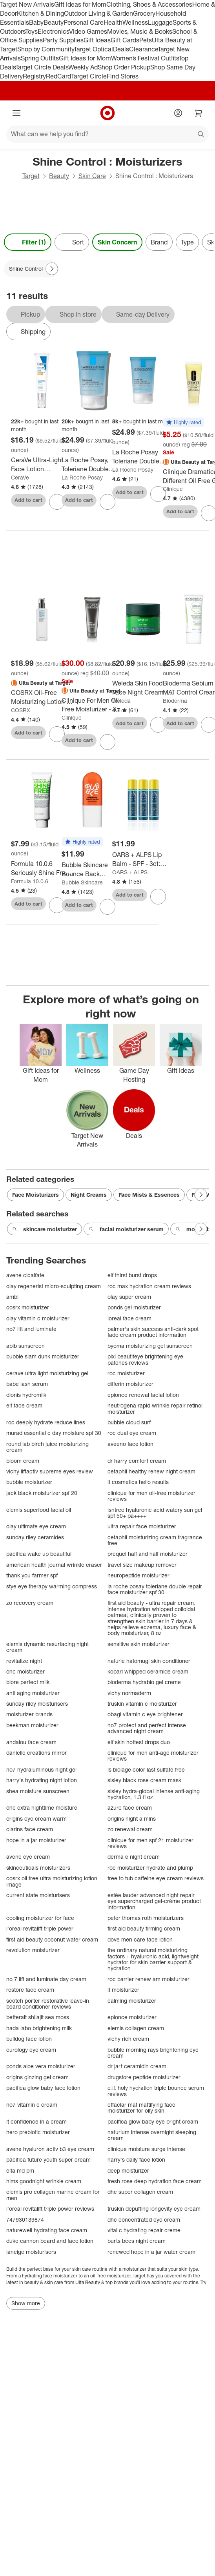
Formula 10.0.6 (29, 881)
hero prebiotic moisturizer (38, 2132)
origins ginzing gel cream (37, 2077)
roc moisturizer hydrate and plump (150, 1867)
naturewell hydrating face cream (46, 2230)
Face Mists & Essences (149, 1194)
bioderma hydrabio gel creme (144, 1682)
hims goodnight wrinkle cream (43, 2181)
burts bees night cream (137, 2241)
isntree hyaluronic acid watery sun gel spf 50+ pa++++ (155, 1513)
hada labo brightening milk (39, 2028)
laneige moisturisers (31, 2252)
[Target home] (107, 113)
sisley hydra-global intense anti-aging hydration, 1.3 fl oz (154, 1794)
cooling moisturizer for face (40, 1918)
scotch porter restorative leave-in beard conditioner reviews (47, 2004)
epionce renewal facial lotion (143, 1395)
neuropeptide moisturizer (138, 1575)
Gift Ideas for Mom (80, 4)
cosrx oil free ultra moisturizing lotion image (51, 1881)
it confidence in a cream (36, 2121)
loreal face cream (129, 1318)
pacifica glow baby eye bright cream (153, 2121)
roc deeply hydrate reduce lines (45, 1422)
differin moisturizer (130, 1384)
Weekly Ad (83, 67)
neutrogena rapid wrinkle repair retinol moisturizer (155, 1408)
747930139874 (25, 2219)
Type (187, 242)
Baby (36, 22)
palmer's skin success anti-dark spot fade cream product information (153, 1332)
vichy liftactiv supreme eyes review (49, 1471)
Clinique (173, 488)
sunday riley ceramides (35, 1537)
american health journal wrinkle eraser (54, 1565)
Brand (159, 242)
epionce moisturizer (132, 2017)
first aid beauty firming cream (144, 1928)
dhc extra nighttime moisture (41, 1807)
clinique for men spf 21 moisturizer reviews (150, 1843)
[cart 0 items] (198, 113)
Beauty (54, 22)
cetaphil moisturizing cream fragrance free (155, 1540)
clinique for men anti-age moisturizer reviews (153, 1756)
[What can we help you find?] (107, 134)
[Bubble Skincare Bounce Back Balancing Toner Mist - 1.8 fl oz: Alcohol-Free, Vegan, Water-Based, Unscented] (92, 869)
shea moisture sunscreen (37, 1791)
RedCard (58, 76)
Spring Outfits (40, 58)
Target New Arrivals (27, 4)
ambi (12, 1297)
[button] (183, 422)
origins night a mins (132, 1818)
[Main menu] (16, 113)
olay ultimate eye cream (36, 1526)
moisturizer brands (29, 1714)
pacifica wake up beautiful (38, 1554)
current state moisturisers (38, 1895)
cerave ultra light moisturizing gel (47, 1373)
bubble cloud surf (129, 1422)
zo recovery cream (29, 1603)
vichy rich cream (128, 2039)
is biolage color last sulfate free (146, 1769)
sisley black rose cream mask (144, 1780)
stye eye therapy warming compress (51, 1586)
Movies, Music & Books (139, 31)
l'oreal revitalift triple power (39, 1928)
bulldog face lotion (29, 2039)
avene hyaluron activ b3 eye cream (50, 2149)
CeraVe (20, 477)
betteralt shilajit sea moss (37, 2017)
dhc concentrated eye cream (144, 2219)
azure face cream (130, 1807)
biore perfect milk (27, 1682)
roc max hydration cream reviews (149, 1286)
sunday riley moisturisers (37, 1703)
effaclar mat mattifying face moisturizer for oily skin (141, 2108)
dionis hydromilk (26, 1395)
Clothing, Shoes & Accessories (149, 4)
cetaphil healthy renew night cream (151, 1471)
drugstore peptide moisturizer (144, 2077)
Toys (31, 31)
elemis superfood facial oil (38, 1510)
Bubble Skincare (82, 882)
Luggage (160, 22)
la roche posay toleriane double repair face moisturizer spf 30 (155, 1589)
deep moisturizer (128, 2170)
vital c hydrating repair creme (144, 2230)
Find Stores (122, 76)
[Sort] (72, 242)
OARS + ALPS (130, 872)
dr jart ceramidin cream (137, 2066)
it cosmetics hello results (138, 1482)
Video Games (88, 31)
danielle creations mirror (36, 1753)
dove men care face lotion (140, 1939)
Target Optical (93, 49)
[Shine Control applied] (31, 268)
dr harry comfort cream (137, 1461)
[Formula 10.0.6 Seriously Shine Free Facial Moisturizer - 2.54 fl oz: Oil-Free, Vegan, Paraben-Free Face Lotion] (42, 868)
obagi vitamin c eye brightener (145, 1714)
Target (31, 176)
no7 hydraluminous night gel (41, 1769)
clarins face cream (29, 1829)
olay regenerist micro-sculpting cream (53, 1286)
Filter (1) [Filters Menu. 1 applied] (27, 242)
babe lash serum (27, 1384)
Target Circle (89, 76)
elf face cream (24, 1405)
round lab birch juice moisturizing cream (47, 1447)
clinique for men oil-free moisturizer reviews (151, 1496)
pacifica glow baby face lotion (43, 2088)
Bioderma (175, 700)
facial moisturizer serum (126, 1229)
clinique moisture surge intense (146, 2149)
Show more (25, 2303)
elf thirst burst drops (132, 1275)
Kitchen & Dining (40, 13)
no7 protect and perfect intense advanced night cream (147, 1728)
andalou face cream (31, 1742)
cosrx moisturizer (27, 1307)
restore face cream (30, 1990)
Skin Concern (117, 242)
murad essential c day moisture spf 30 (53, 1433)
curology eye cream (31, 2050)
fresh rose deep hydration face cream (155, 2181)
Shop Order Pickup (124, 67)
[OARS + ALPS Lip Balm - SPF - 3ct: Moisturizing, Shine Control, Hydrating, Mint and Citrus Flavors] (143, 859)
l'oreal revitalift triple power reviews (50, 2208)
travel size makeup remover (142, 1565)
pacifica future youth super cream (48, 2159)
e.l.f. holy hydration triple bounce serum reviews (156, 2091)
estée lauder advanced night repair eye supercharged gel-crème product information (154, 1901)
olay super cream (129, 1297)
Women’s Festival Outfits (145, 58)
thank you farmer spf (32, 1575)
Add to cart (28, 500)
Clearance (143, 49)
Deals (121, 49)
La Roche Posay (82, 477)
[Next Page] (52, 269)
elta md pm (20, 2170)
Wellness (135, 22)
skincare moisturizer (44, 1229)
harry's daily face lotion (136, 2159)
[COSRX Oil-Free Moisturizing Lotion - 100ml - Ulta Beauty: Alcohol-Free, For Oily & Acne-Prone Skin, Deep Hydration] (42, 697)
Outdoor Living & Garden (98, 13)
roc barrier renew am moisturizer (148, 1979)
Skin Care (92, 176)
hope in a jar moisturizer (36, 1840)
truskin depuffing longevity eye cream (154, 2208)
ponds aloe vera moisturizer (40, 2066)
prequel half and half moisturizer (148, 1554)
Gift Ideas (97, 40)
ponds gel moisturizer (134, 1307)
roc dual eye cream (132, 1433)
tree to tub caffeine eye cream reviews (156, 1878)
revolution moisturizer (33, 1950)
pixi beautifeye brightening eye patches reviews (145, 1359)
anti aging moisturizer (33, 1693)
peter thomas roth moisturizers (146, 1918)
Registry (34, 76)
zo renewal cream (130, 1829)
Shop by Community (45, 49)
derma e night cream (134, 1857)
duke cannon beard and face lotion (49, 2241)
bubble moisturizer (29, 1482)
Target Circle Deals (41, 67)
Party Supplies (63, 40)
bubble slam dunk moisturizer (42, 1356)
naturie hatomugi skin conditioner (149, 1661)
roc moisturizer (126, 1373)
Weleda (121, 700)
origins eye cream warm (36, 1818)
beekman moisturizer (32, 1725)
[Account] (178, 113)
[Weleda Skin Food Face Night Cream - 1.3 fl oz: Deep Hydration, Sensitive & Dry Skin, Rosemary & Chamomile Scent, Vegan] (143, 688)
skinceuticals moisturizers (38, 1867)
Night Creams (89, 1194)
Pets (145, 40)
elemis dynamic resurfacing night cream (47, 1647)
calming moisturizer (132, 2001)
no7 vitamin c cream (31, 2104)
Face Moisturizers (35, 1194)
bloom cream (22, 1461)
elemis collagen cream (136, 2028)
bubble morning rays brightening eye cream (153, 2053)
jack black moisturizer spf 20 (41, 1493)
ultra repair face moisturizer (142, 1526)
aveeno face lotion (130, 1444)
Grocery (144, 13)
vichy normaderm (129, 1693)
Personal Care (84, 22)
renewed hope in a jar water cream (151, 2252)
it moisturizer (123, 1990)
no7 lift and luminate (31, 1329)
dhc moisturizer (25, 1671)
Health (113, 22)
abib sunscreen (25, 1346)
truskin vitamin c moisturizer (142, 1703)
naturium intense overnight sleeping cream (152, 2135)
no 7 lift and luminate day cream (46, 1979)
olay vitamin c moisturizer (37, 1318)
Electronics (53, 31)
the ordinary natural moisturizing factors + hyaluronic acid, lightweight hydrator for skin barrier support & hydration (153, 1959)
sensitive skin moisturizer (138, 1644)
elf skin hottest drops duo (139, 1742)
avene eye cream (28, 1857)
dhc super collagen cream (140, 2192)
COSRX (20, 710)
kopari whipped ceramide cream (148, 1671)
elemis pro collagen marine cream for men (53, 2195)
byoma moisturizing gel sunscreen (150, 1346)
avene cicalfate (25, 1275)
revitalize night (24, 1661)
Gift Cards (125, 40)
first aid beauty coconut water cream (52, 1939)
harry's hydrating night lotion (41, 1780)
